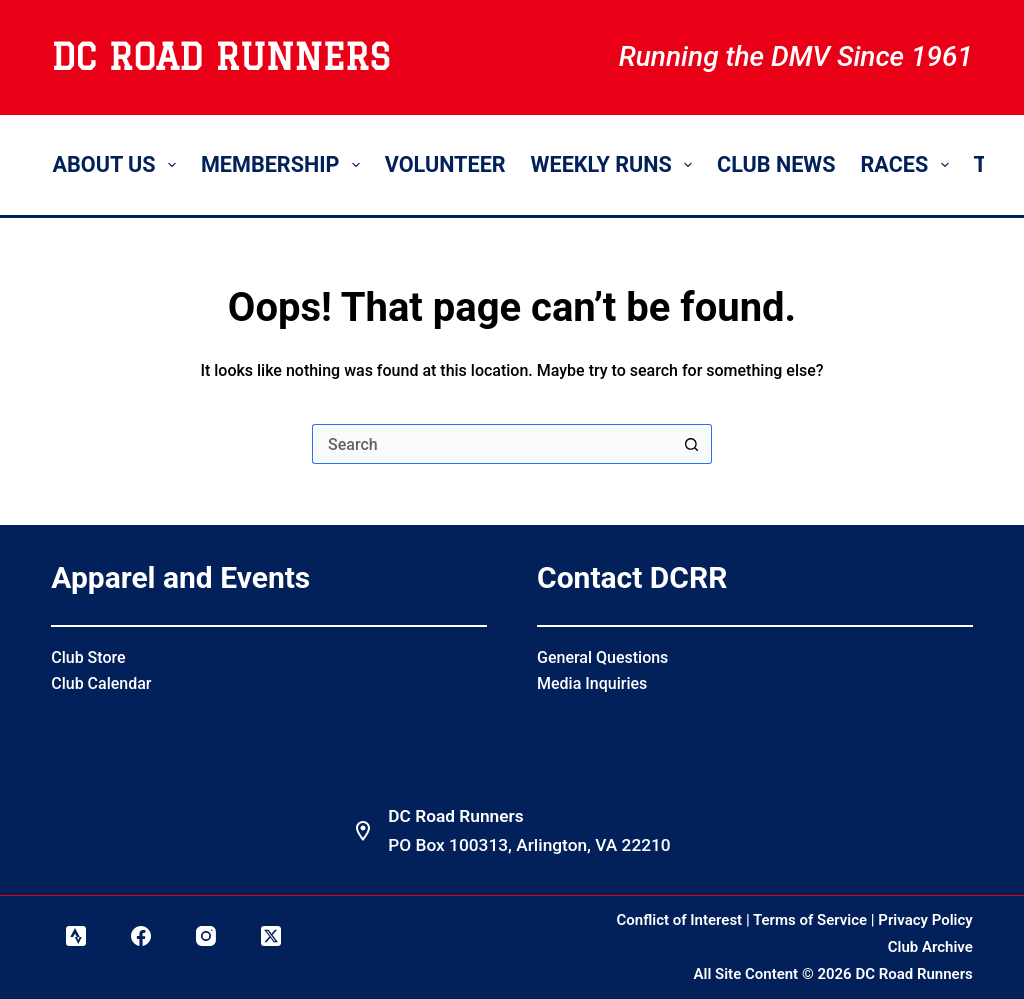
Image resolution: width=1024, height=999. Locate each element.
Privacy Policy (925, 920)
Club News (776, 164)
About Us (118, 164)
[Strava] (76, 936)
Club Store (88, 657)
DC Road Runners (220, 57)
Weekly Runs (615, 164)
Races (908, 164)
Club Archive (930, 947)
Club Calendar (101, 683)
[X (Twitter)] (271, 936)
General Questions (602, 657)
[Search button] (692, 444)
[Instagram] (206, 936)
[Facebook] (141, 936)
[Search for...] (492, 444)
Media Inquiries (592, 683)
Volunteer (445, 164)
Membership (284, 164)
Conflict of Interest (680, 920)
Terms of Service (810, 920)
